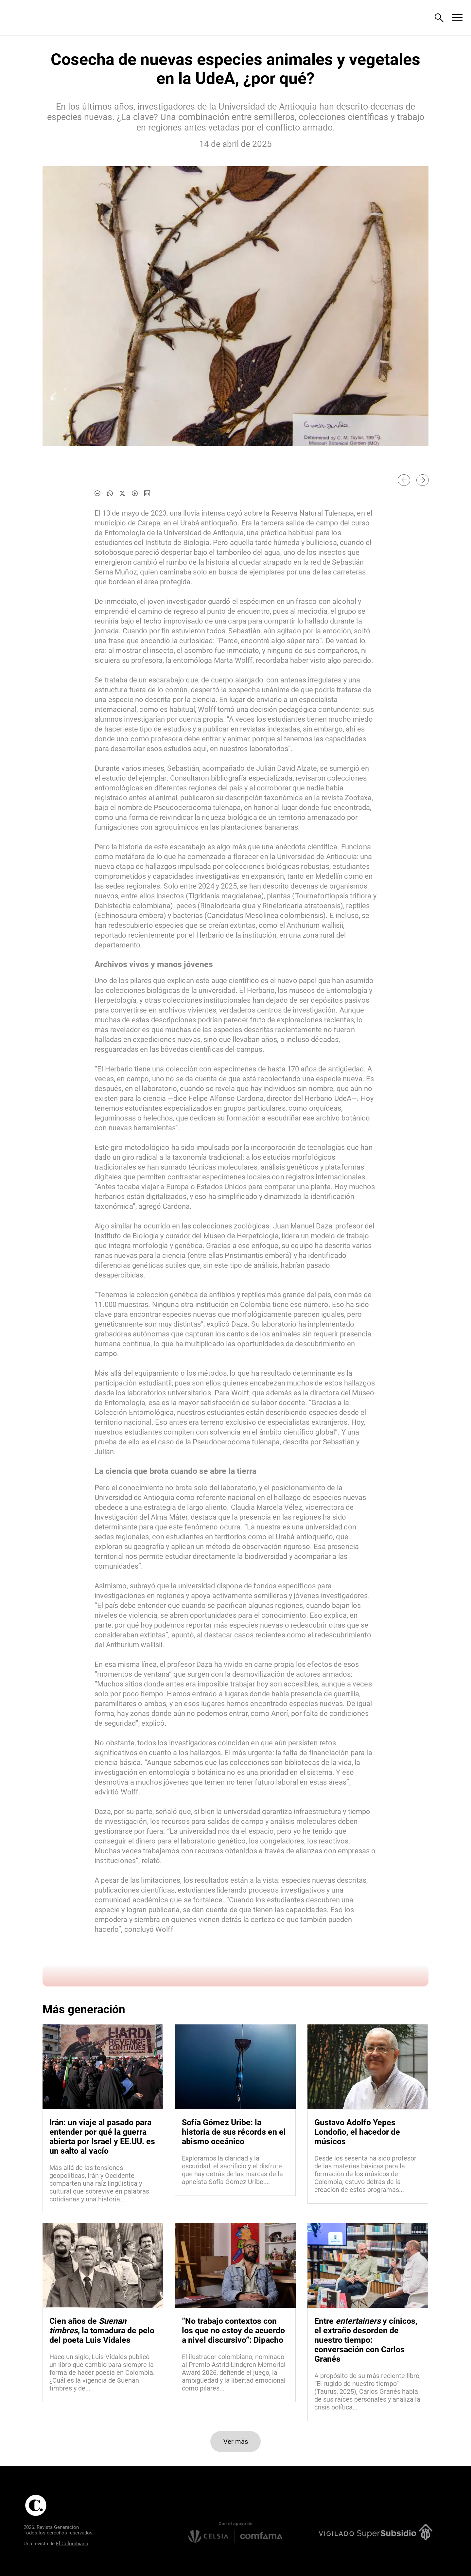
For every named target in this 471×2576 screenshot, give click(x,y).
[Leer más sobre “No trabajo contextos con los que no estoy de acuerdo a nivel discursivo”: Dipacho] (235, 2372)
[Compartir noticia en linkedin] (147, 493)
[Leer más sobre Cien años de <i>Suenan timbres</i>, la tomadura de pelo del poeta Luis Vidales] (103, 2372)
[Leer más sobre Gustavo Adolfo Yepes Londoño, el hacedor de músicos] (368, 2174)
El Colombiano (72, 2544)
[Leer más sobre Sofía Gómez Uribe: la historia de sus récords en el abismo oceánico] (235, 2170)
